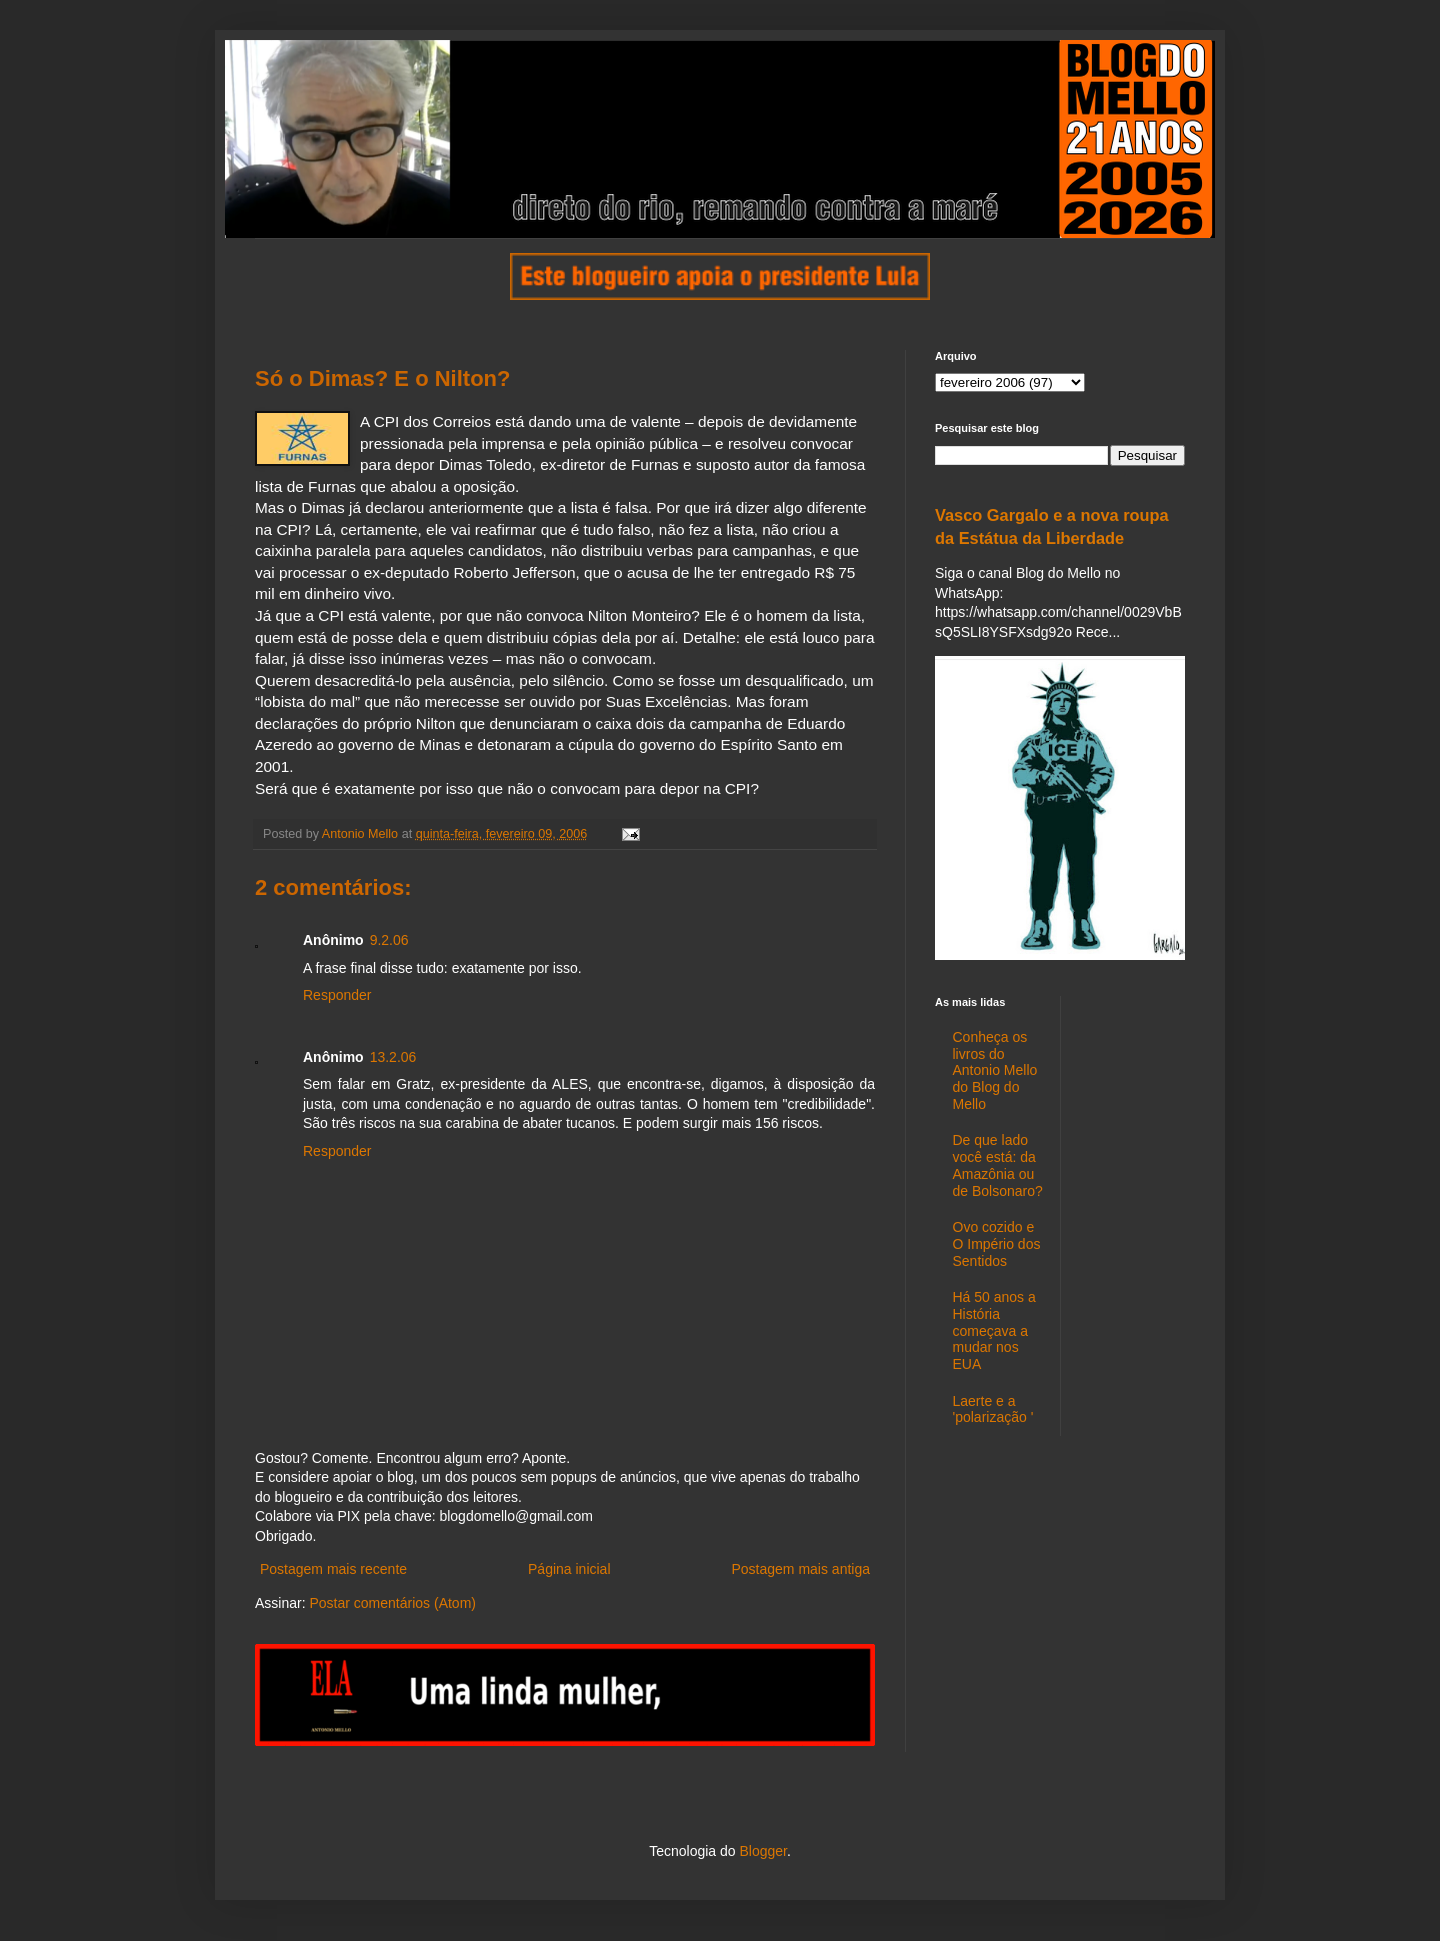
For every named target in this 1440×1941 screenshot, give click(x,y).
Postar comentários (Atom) (392, 1603)
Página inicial (569, 1569)
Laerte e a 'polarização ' (993, 1409)
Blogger (762, 1851)
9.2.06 (389, 940)
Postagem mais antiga (800, 1569)
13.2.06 (393, 1057)
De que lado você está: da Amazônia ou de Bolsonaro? (998, 1165)
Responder (337, 995)
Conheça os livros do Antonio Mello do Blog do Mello (995, 1070)
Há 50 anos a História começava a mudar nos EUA (994, 1330)
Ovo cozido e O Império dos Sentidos (997, 1244)
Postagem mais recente (333, 1569)
